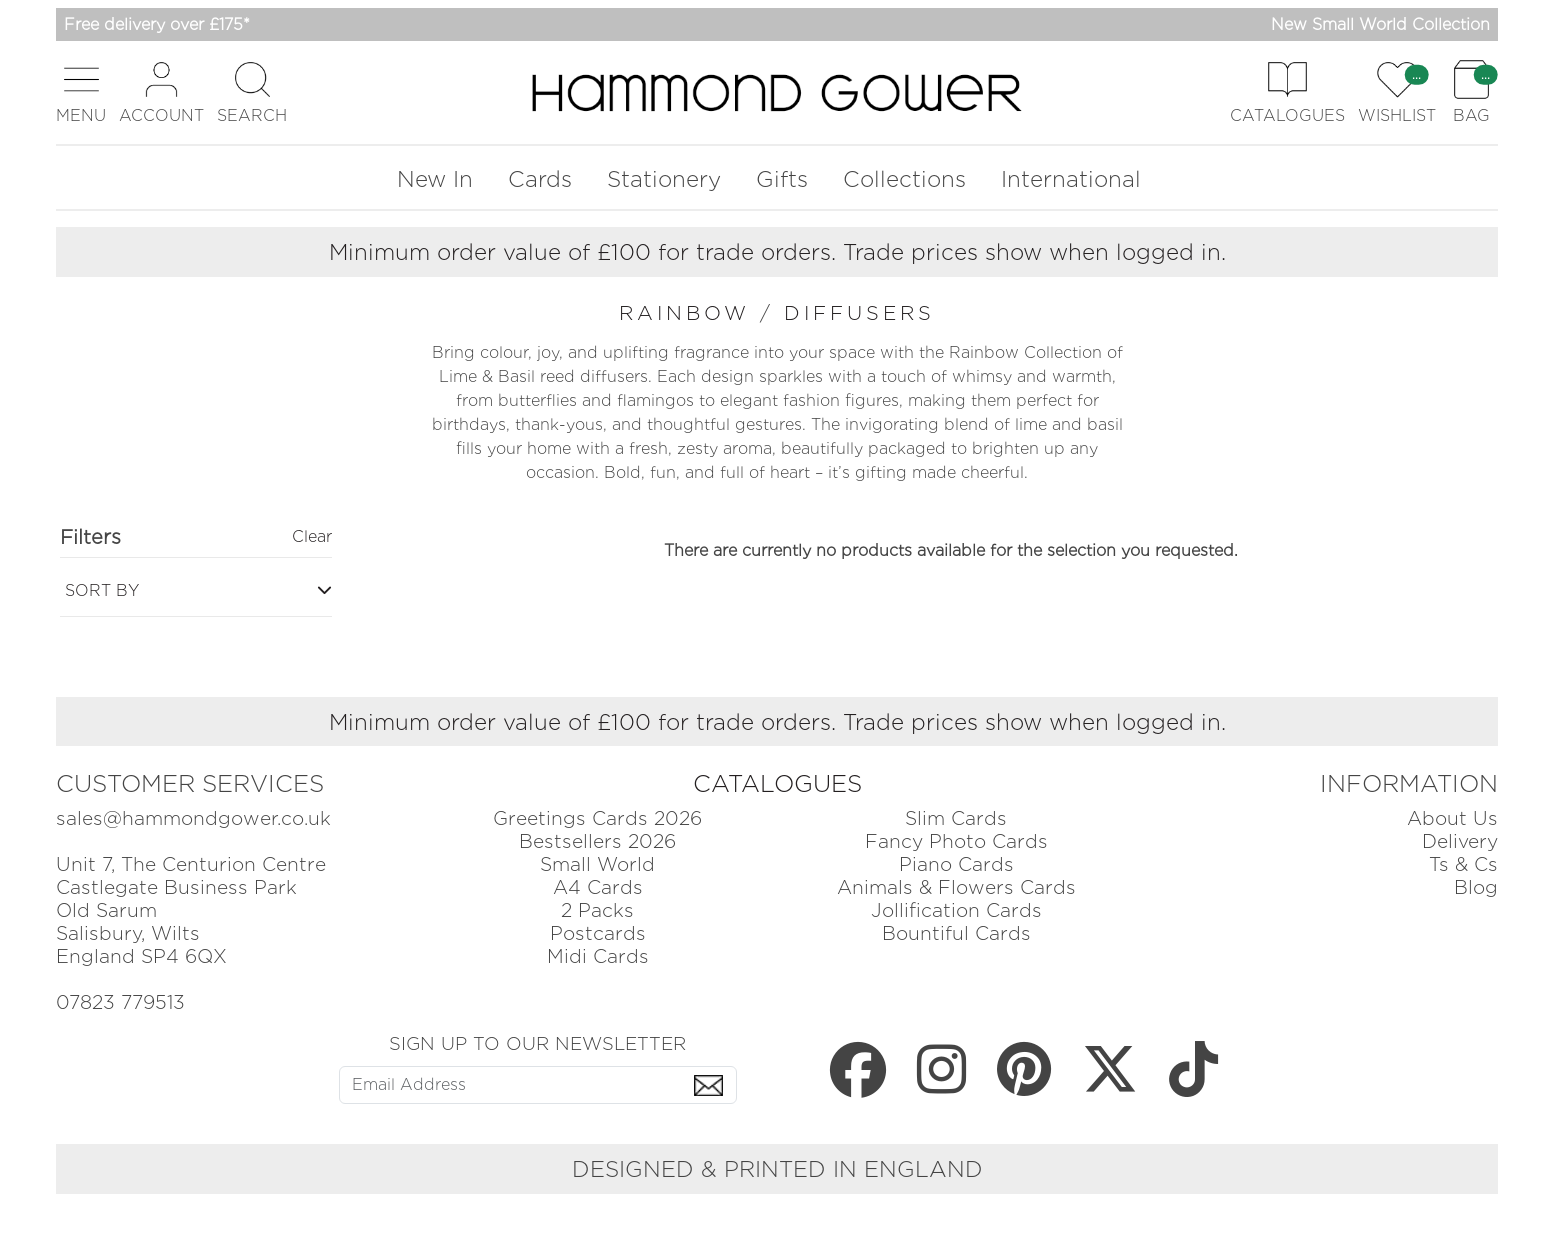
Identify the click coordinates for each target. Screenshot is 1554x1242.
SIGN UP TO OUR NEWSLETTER (537, 1043)
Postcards (598, 933)
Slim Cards (956, 818)
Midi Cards (598, 956)
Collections (904, 178)
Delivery (1460, 841)
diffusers (859, 313)
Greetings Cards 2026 (597, 818)
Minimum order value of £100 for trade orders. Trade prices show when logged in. (777, 251)
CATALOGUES (777, 783)
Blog (1476, 887)
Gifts (782, 178)
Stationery (664, 178)
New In (435, 178)
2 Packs (597, 910)
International (1071, 178)
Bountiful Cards (956, 933)
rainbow (689, 313)
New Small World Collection (1380, 24)
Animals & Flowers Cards (956, 887)
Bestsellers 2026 (597, 841)
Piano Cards (956, 864)
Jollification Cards (956, 910)
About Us (1452, 818)
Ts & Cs (1463, 864)
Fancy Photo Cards (956, 841)
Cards (540, 178)
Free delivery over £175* (157, 24)
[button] (81, 92)
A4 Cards (598, 887)
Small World (597, 864)
